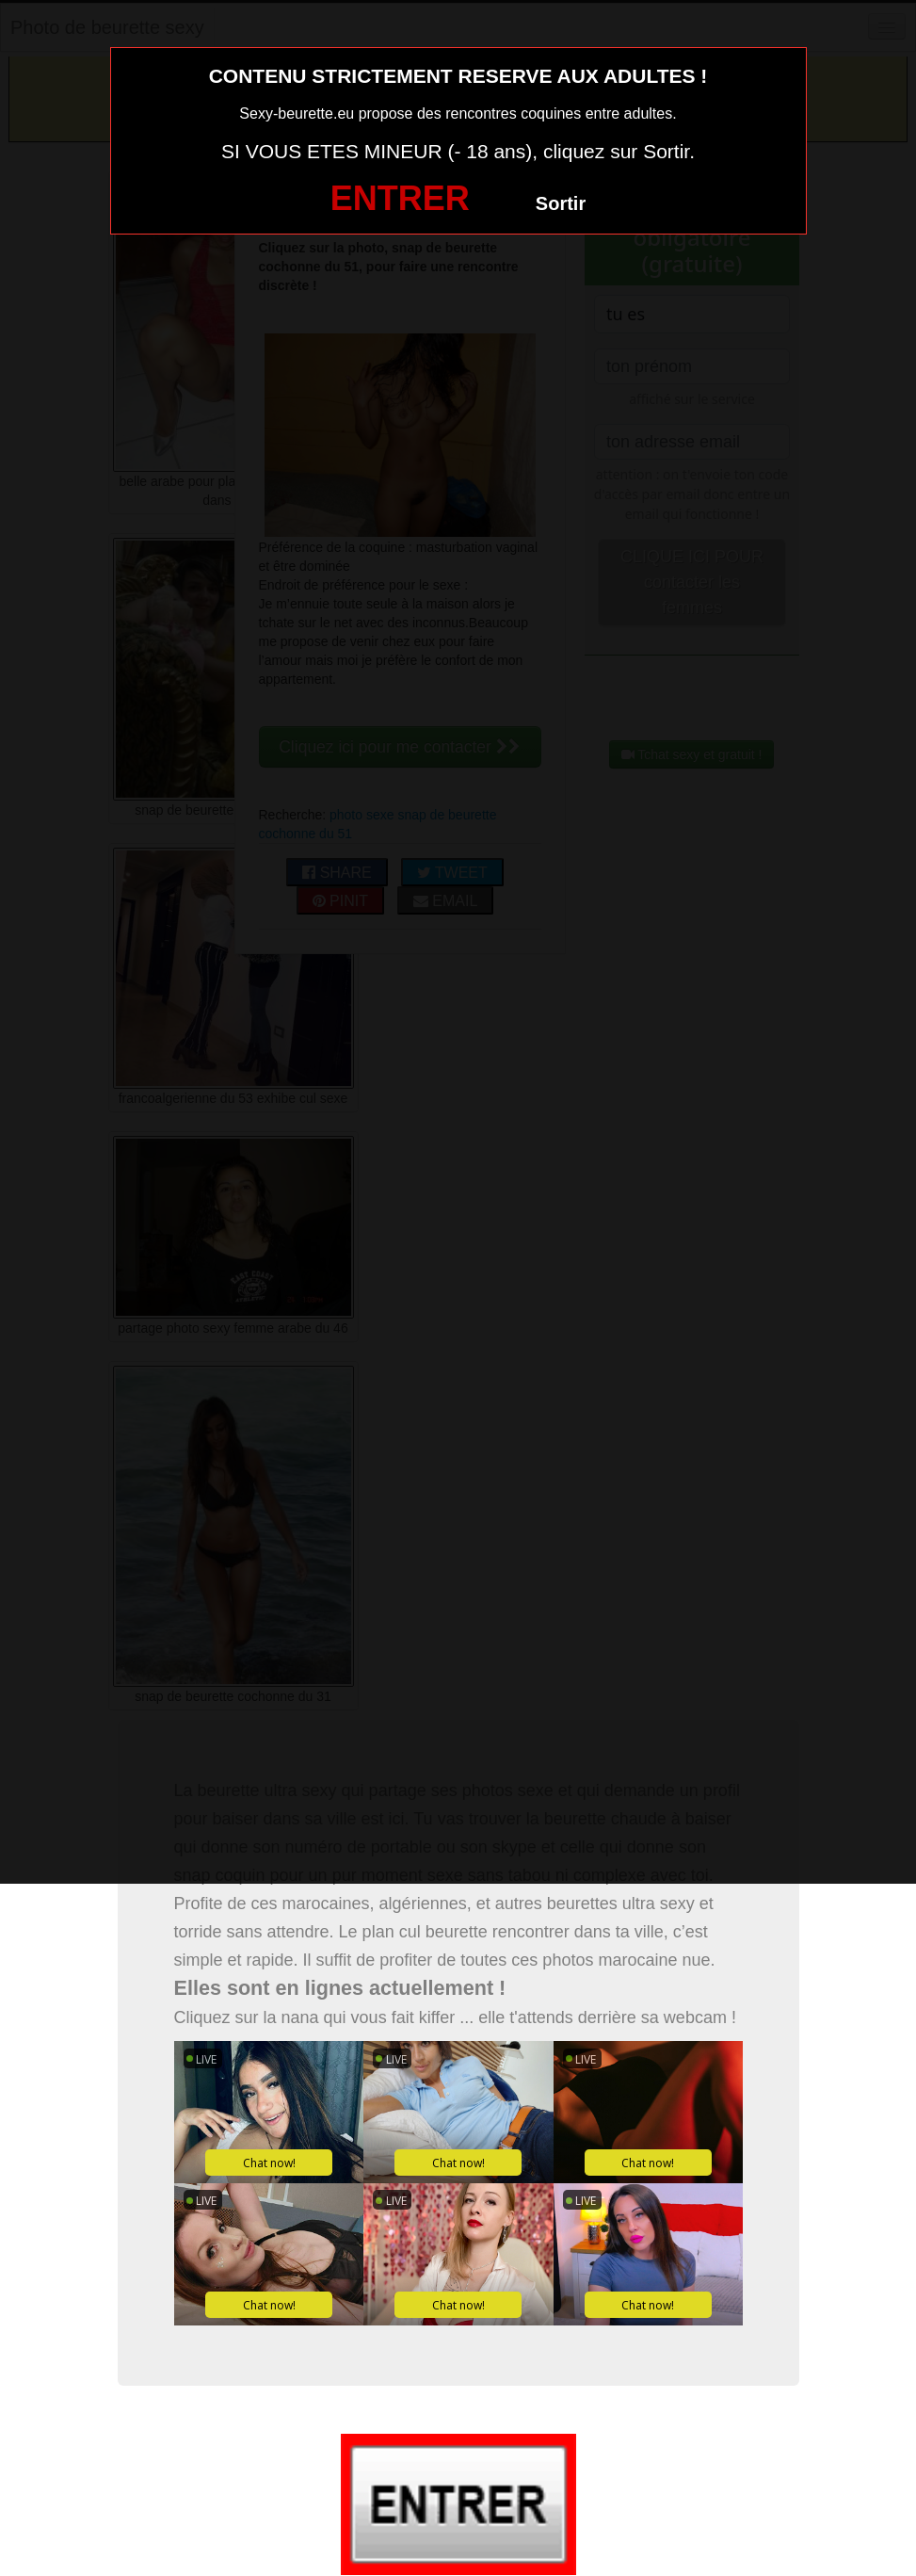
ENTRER (400, 198)
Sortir (561, 203)
